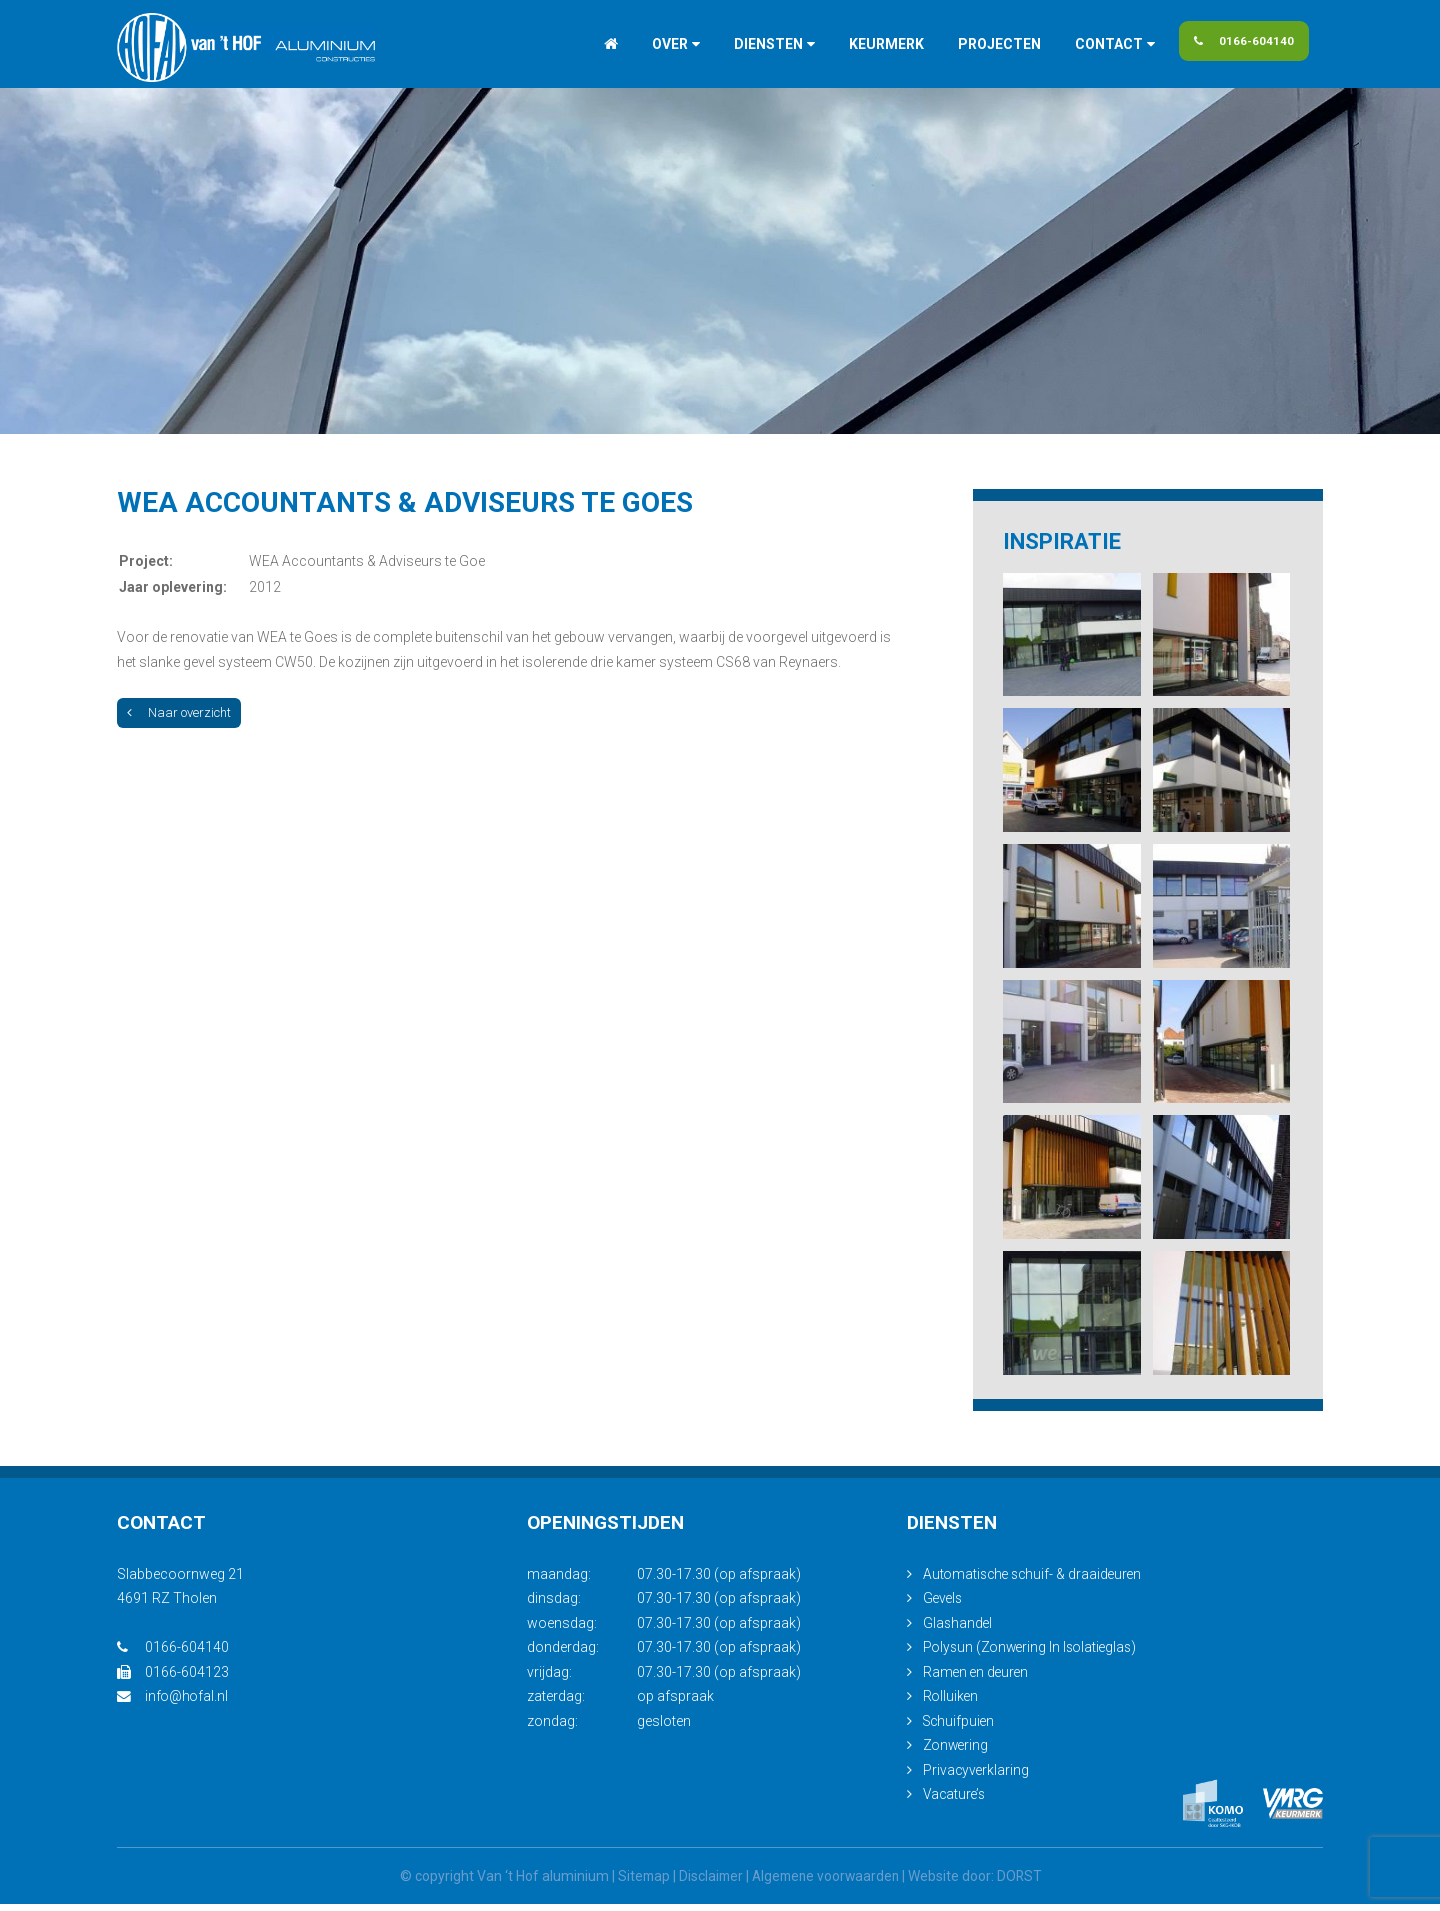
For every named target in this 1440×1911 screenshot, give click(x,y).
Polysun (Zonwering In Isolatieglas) (1034, 1655)
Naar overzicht (179, 712)
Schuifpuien (960, 1728)
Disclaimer (708, 1883)
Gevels (944, 1606)
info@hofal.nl (173, 1704)
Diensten (747, 44)
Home (590, 44)
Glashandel (958, 1630)
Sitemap (639, 1883)
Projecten (978, 44)
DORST (1024, 1883)
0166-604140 (1241, 44)
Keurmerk (865, 44)
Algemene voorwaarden (826, 1883)
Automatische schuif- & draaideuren (1036, 1581)
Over (649, 44)
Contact (1088, 44)
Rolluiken (951, 1704)
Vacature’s (956, 1802)
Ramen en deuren (977, 1679)
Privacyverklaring (977, 1777)
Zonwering (957, 1753)
